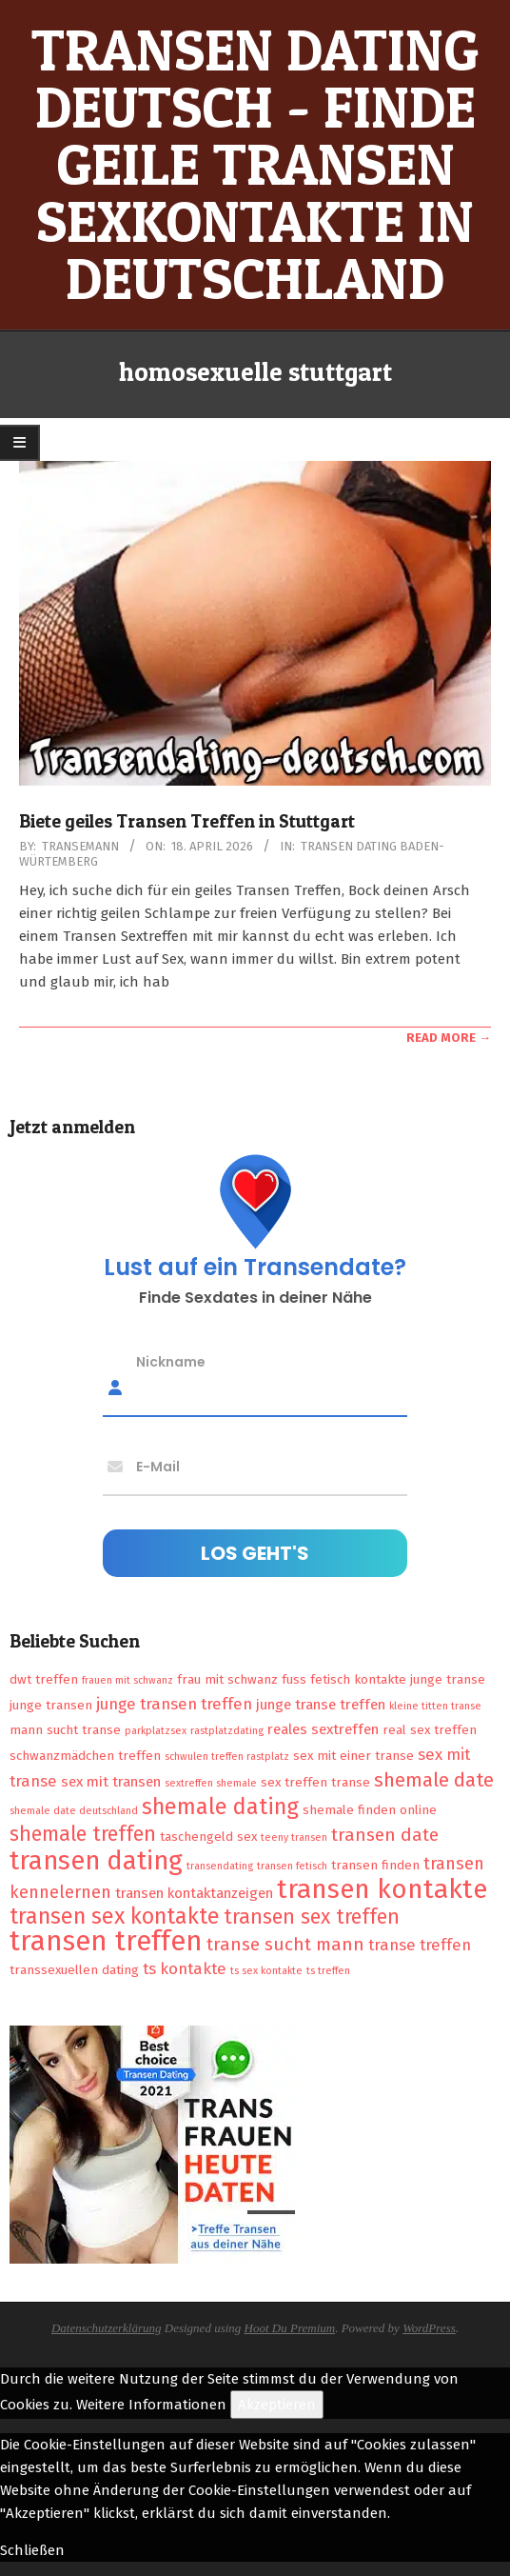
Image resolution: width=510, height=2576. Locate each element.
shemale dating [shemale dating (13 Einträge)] (220, 1806)
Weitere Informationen (151, 2404)
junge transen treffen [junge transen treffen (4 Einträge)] (174, 1703)
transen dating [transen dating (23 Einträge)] (96, 1861)
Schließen (32, 2550)
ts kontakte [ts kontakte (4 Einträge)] (184, 1968)
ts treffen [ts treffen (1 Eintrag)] (328, 1971)
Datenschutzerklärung (106, 2328)
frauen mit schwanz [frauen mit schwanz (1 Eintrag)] (127, 1680)
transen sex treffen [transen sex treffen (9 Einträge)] (312, 1917)
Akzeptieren (277, 2404)
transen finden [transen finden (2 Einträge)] (375, 1865)
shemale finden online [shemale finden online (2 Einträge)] (370, 1810)
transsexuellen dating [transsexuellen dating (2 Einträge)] (74, 1970)
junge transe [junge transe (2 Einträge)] (447, 1679)
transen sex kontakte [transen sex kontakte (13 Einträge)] (115, 1916)
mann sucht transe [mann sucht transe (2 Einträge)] (65, 1730)
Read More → (448, 1037)
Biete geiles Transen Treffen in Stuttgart (187, 821)
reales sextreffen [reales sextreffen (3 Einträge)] (323, 1729)
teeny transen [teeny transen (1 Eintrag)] (294, 1837)
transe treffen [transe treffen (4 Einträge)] (419, 1944)
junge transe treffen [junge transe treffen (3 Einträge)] (320, 1704)
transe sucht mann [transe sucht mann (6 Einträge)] (285, 1944)
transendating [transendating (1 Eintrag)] (219, 1866)
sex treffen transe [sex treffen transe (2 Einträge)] (315, 1782)
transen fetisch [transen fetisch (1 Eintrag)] (292, 1866)
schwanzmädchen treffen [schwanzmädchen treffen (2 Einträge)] (85, 1755)
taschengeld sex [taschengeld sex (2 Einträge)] (208, 1836)
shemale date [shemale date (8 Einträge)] (434, 1779)
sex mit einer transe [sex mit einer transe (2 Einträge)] (353, 1755)
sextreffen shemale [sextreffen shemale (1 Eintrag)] (211, 1783)
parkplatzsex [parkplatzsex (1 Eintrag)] (155, 1731)
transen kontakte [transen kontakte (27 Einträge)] (382, 1889)
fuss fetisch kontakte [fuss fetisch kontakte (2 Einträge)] (344, 1679)
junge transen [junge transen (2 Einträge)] (51, 1705)
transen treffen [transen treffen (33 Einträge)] (106, 1941)
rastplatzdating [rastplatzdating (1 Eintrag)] (227, 1731)
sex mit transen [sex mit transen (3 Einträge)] (111, 1781)
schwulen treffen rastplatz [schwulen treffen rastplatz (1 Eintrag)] (227, 1756)
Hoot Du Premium (290, 2328)
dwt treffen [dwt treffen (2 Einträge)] (44, 1679)
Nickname (171, 1360)
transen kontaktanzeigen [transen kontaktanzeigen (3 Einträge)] (194, 1893)
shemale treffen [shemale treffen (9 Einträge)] (83, 1834)
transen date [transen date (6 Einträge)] (385, 1835)
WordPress (429, 2328)
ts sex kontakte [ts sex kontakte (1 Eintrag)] (266, 1971)
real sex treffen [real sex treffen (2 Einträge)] (429, 1730)
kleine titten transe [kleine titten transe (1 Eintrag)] (435, 1706)
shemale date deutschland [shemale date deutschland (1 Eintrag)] (74, 1811)
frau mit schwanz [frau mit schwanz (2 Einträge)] (227, 1679)
